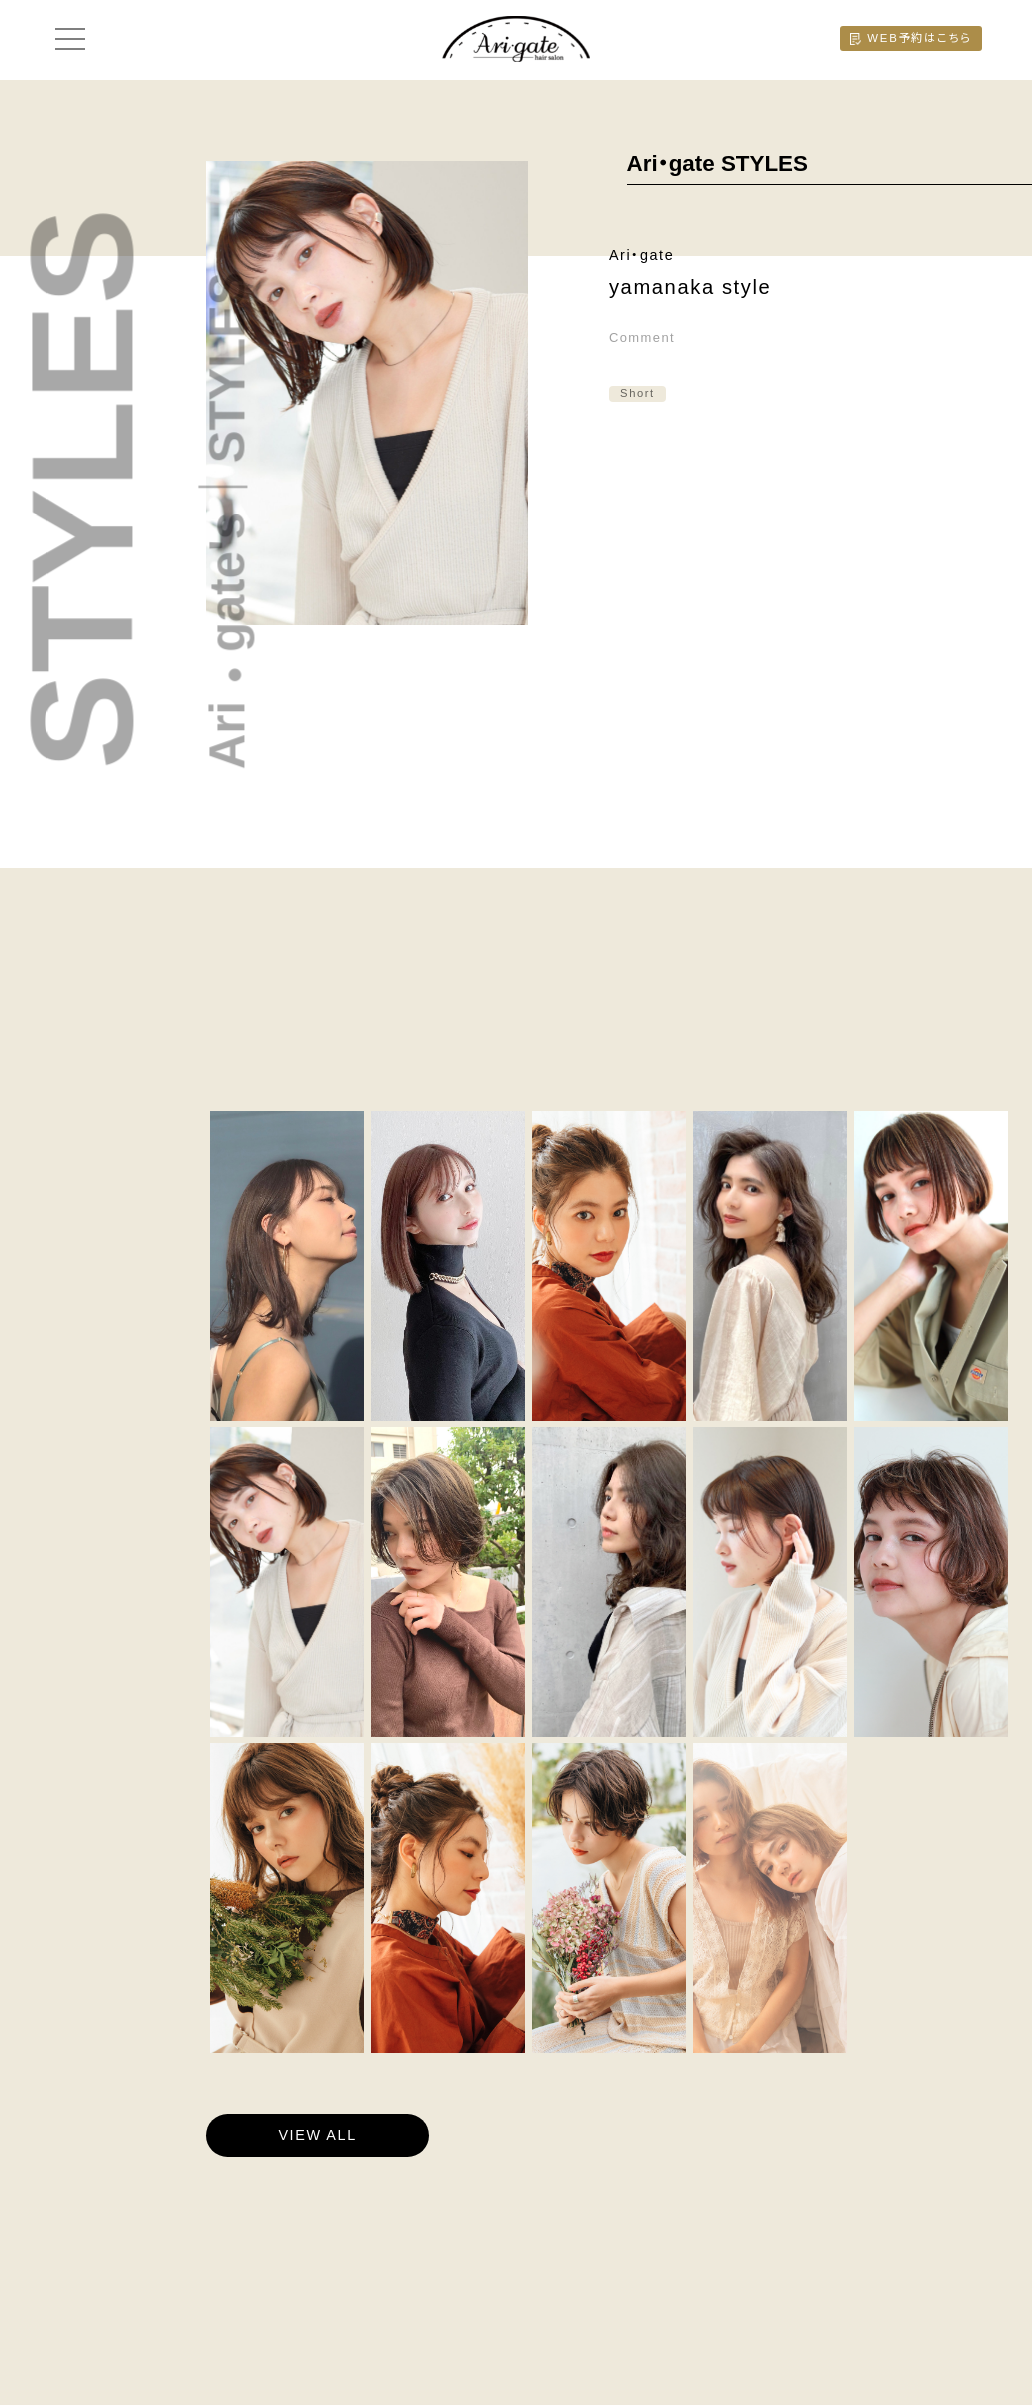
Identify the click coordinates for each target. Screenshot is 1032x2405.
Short (637, 393)
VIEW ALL (317, 2135)
